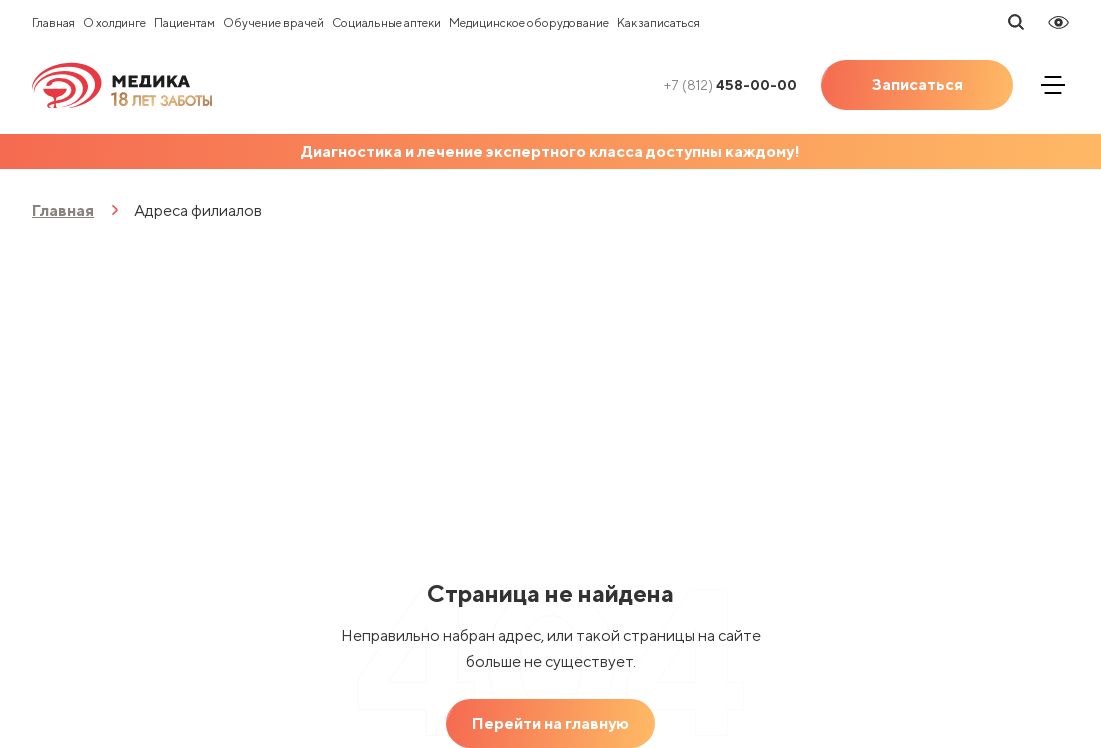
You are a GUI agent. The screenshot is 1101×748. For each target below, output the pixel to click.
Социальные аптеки (386, 22)
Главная (53, 22)
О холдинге (114, 22)
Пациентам (184, 22)
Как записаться (658, 22)
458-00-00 (730, 85)
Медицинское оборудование (529, 22)
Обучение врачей (273, 22)
